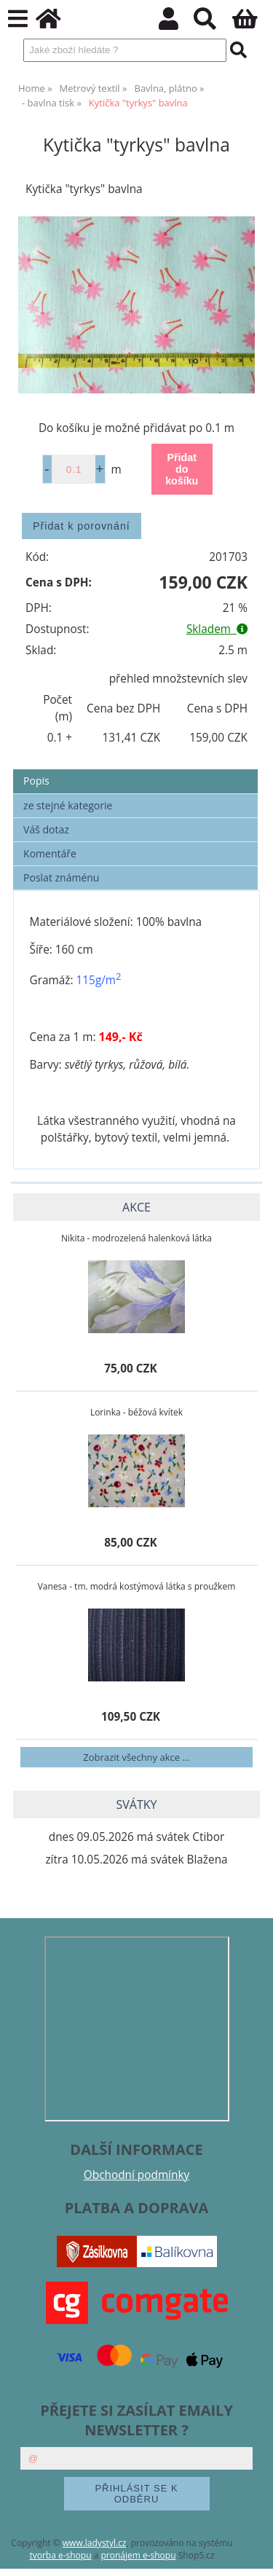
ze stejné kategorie (67, 805)
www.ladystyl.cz (95, 2543)
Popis (36, 781)
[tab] (135, 769)
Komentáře (49, 853)
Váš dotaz (46, 829)
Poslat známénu (61, 877)
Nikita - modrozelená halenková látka (136, 1238)
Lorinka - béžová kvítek (136, 1412)
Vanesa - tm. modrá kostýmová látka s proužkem (137, 1586)
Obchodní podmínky (136, 2175)
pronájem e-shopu (137, 2555)
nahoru (251, 2554)
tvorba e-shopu (60, 2555)
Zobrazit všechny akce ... (136, 1757)
